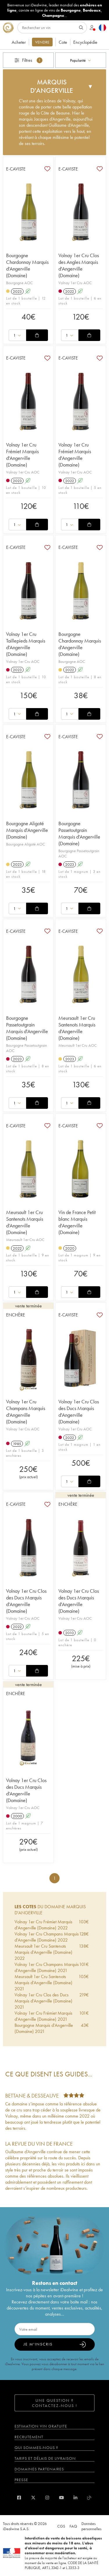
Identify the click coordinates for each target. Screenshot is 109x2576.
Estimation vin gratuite (41, 2426)
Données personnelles (91, 2526)
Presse (21, 2479)
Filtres (28, 60)
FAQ (73, 2526)
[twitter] (33, 2498)
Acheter (19, 42)
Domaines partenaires (39, 2469)
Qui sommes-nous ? (36, 2447)
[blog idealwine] (89, 2498)
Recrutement (29, 2436)
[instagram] (47, 2498)
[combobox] (80, 60)
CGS (61, 2526)
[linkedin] (75, 2498)
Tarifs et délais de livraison (45, 2458)
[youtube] (61, 2498)
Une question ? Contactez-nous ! (54, 2403)
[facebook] (19, 2498)
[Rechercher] (52, 27)
